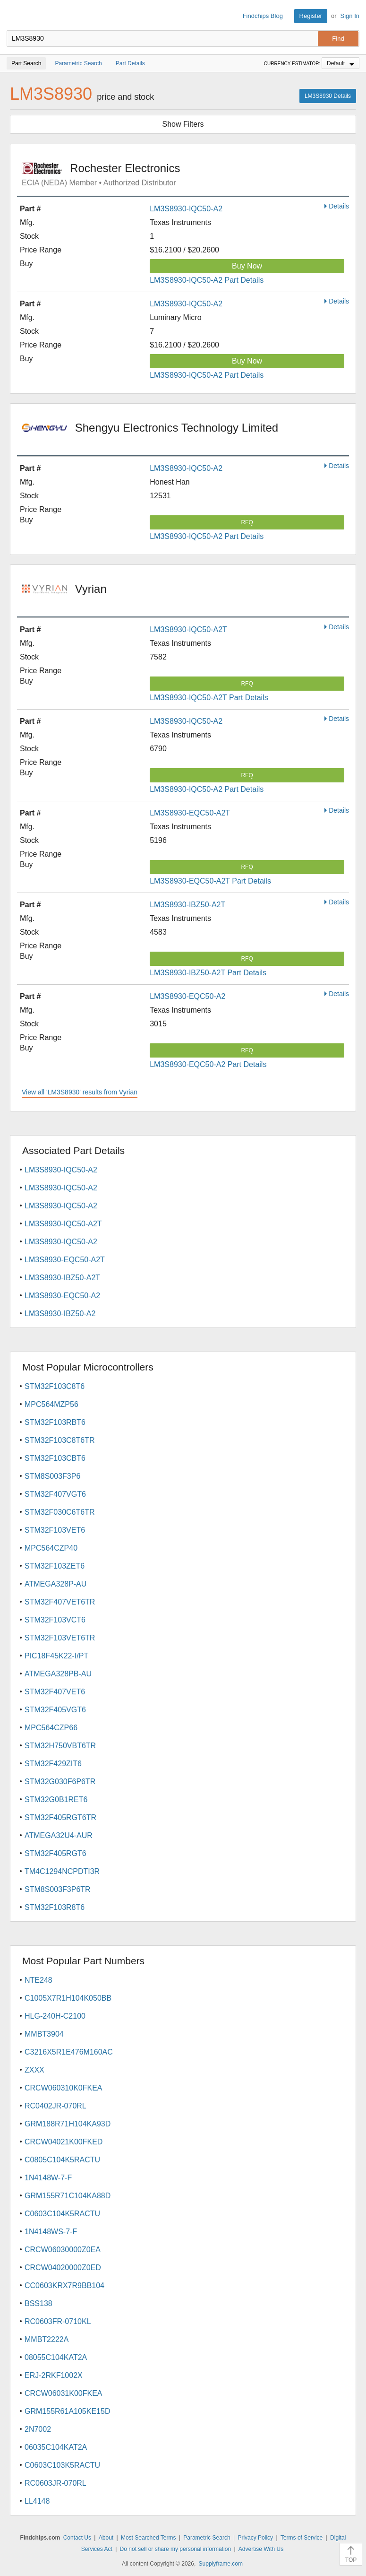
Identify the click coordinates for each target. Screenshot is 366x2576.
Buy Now (247, 266)
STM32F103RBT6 (55, 1422)
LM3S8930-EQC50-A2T (190, 813)
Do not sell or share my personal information (175, 2549)
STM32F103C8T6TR (60, 1440)
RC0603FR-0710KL (58, 2321)
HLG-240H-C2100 (55, 2016)
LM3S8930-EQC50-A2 (187, 996)
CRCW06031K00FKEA (63, 2393)
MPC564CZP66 (51, 1728)
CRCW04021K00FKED (63, 2142)
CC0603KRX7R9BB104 (64, 2285)
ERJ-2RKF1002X (54, 2375)
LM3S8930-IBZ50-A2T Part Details (208, 973)
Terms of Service (302, 2537)
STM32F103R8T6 (55, 1907)
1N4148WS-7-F (51, 2232)
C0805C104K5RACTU (62, 2160)
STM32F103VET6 (55, 1530)
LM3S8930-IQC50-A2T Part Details (209, 698)
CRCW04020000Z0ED (63, 2268)
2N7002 (38, 2429)
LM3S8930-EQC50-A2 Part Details (208, 1064)
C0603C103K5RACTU (62, 2465)
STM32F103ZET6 (55, 1566)
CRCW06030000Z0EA (63, 2250)
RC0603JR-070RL (55, 2483)
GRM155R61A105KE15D (67, 2411)
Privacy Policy (255, 2537)
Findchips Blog (263, 15)
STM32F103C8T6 (55, 1386)
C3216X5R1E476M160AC (69, 2052)
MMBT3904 (44, 2034)
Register (310, 15)
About (106, 2537)
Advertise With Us (260, 2549)
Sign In (349, 15)
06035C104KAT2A (56, 2447)
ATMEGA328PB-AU (58, 1674)
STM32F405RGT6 (55, 1853)
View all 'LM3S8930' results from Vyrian (79, 1092)
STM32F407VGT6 (55, 1494)
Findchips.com (15, 16)
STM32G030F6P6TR (60, 1782)
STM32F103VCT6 (55, 1620)
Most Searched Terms (148, 2537)
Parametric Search (206, 2537)
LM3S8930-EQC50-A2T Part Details (210, 881)
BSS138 (38, 2303)
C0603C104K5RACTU (62, 2214)
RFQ (247, 522)
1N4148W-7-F (48, 2178)
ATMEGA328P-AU (55, 1584)
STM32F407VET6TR (60, 1602)
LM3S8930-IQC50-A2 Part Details (207, 280)
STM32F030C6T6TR (60, 1512)
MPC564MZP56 (51, 1404)
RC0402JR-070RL (55, 2106)
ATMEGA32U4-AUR (59, 1835)
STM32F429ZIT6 (53, 1764)
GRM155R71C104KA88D (68, 2196)
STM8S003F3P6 (52, 1476)
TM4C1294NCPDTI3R (62, 1871)
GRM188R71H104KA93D (68, 2124)
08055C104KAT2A (56, 2357)
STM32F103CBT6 (55, 1458)
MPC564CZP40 (51, 1548)
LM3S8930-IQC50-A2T (188, 629)
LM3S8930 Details (328, 96)
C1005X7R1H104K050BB (68, 1998)
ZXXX (34, 2070)
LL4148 (37, 2501)
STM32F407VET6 (55, 1692)
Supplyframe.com (221, 2563)
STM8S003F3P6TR (58, 1889)
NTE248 (38, 1980)
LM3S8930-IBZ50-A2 (60, 1314)
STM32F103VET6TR (60, 1638)
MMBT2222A (46, 2339)
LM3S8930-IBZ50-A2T (187, 905)
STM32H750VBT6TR (60, 1746)
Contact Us (77, 2537)
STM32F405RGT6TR (60, 1817)
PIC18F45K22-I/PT (56, 1656)
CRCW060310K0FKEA (63, 2088)
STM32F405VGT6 (55, 1710)
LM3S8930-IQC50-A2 (186, 209)
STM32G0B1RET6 (56, 1799)
